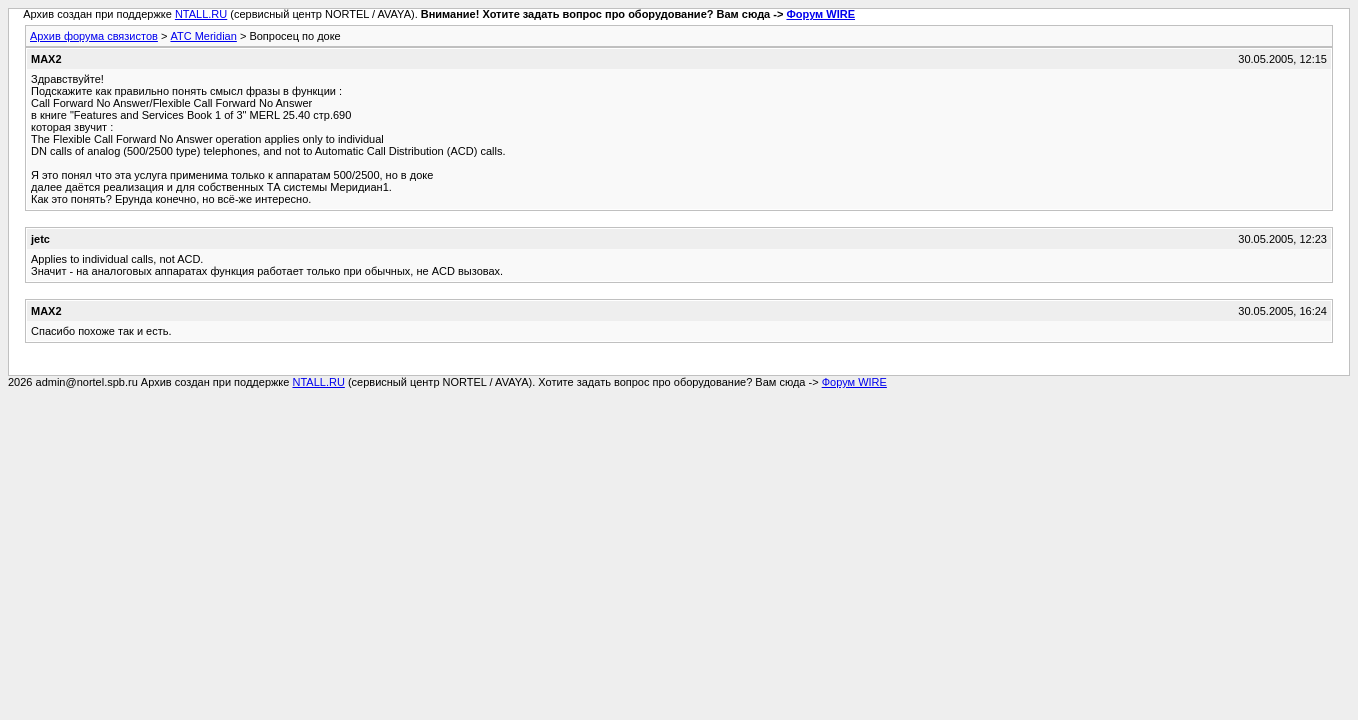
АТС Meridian (203, 36)
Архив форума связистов (94, 36)
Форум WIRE (820, 14)
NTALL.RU (201, 14)
